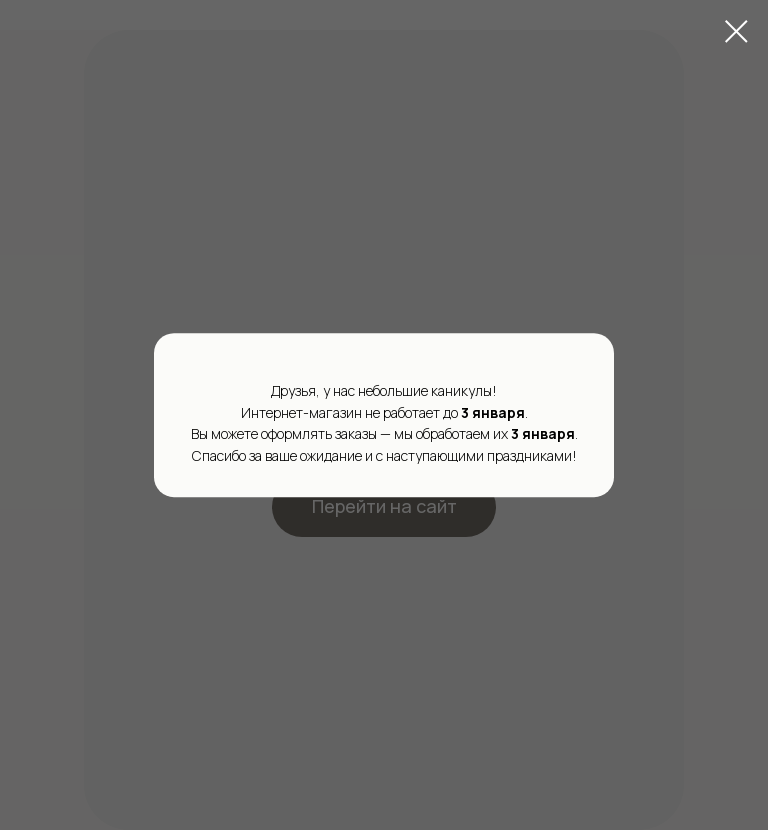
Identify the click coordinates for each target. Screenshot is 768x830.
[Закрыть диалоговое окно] (736, 31)
